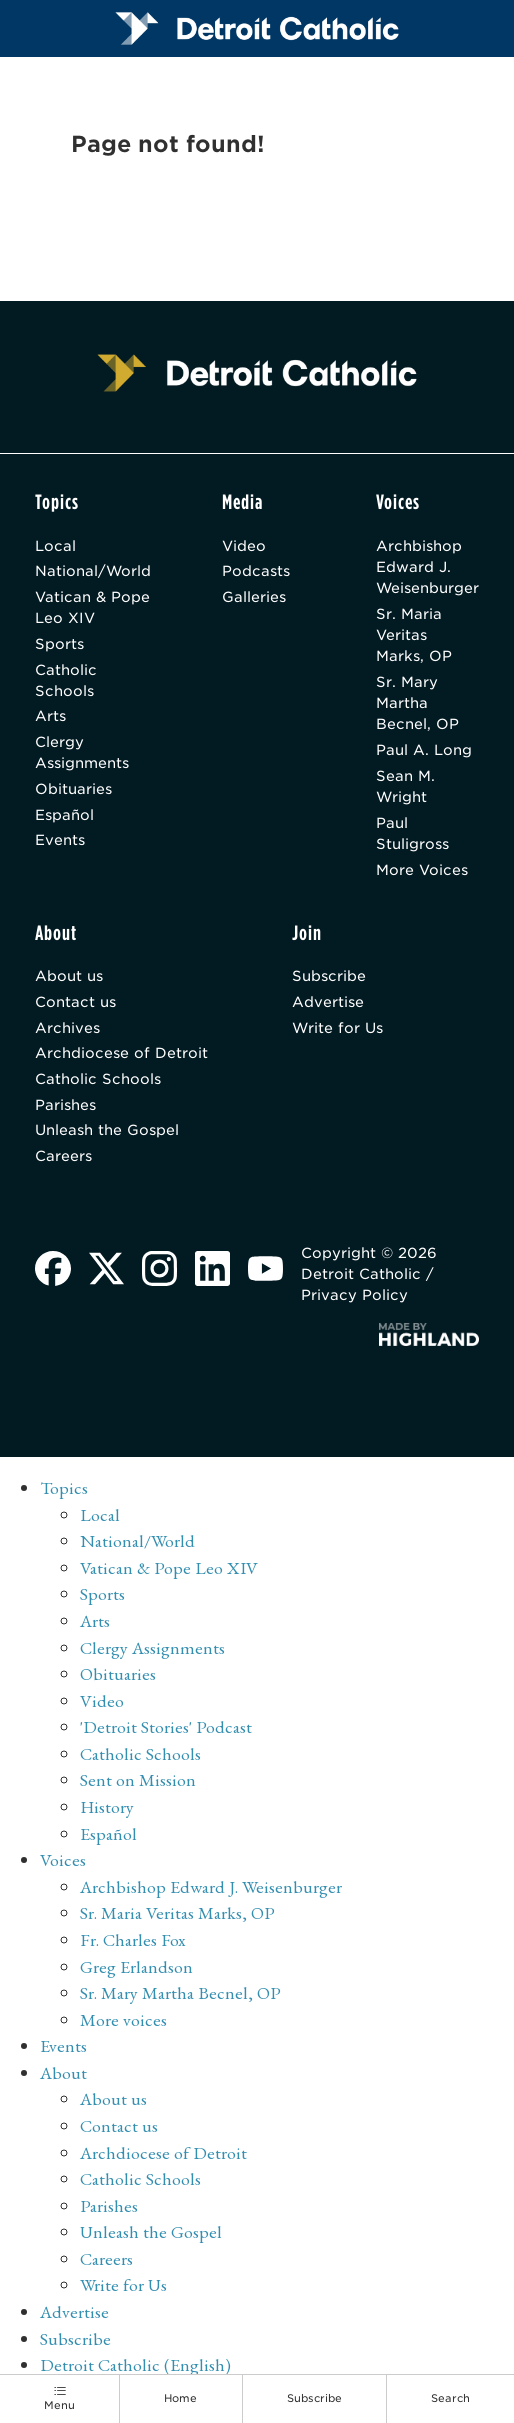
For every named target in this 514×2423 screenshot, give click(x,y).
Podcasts (256, 570)
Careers (63, 1155)
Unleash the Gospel (107, 1129)
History (107, 1806)
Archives (67, 1027)
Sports (59, 643)
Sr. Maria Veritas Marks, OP (414, 635)
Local (55, 545)
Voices (63, 1859)
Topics (64, 1487)
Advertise (328, 1001)
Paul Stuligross (412, 833)
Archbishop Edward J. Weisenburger (427, 567)
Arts (50, 715)
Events (60, 839)
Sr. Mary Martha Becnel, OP (417, 703)
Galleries (254, 596)
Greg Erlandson (136, 1966)
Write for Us (337, 1027)
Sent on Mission (138, 1779)
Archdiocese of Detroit (121, 1052)
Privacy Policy (354, 1294)
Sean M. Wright (405, 786)
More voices (123, 2019)
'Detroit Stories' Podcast (166, 1726)
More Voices (422, 869)
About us (69, 975)
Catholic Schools (66, 680)
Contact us (75, 1001)
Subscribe (329, 975)
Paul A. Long (424, 749)
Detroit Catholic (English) (135, 2364)
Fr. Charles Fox (133, 1939)
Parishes (65, 1104)
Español (64, 814)
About (63, 2072)
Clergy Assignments (82, 752)
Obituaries (73, 788)
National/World (93, 570)
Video (244, 545)
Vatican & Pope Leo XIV (92, 607)
